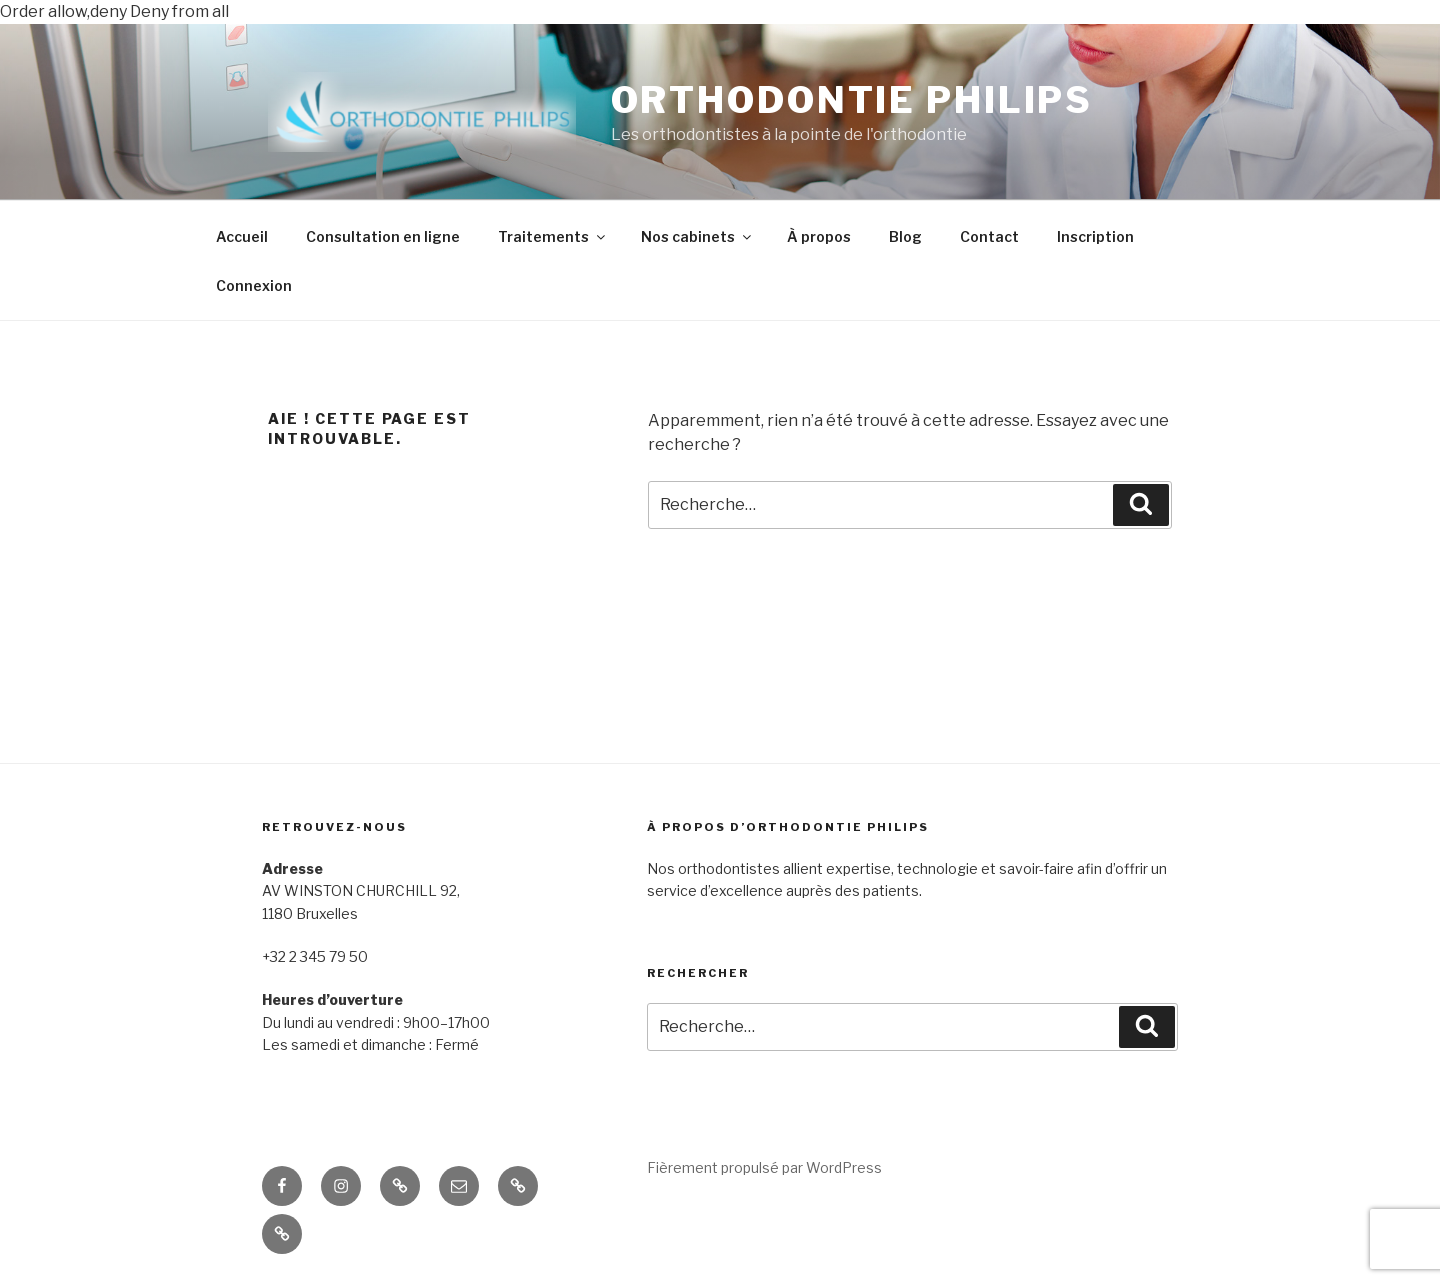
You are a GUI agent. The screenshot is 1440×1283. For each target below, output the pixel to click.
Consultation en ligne (383, 236)
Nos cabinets (697, 236)
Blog (905, 236)
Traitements (553, 236)
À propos (819, 236)
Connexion (254, 285)
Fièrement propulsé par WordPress (764, 1167)
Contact (989, 236)
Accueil (242, 236)
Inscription (1095, 236)
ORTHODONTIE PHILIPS (852, 100)
